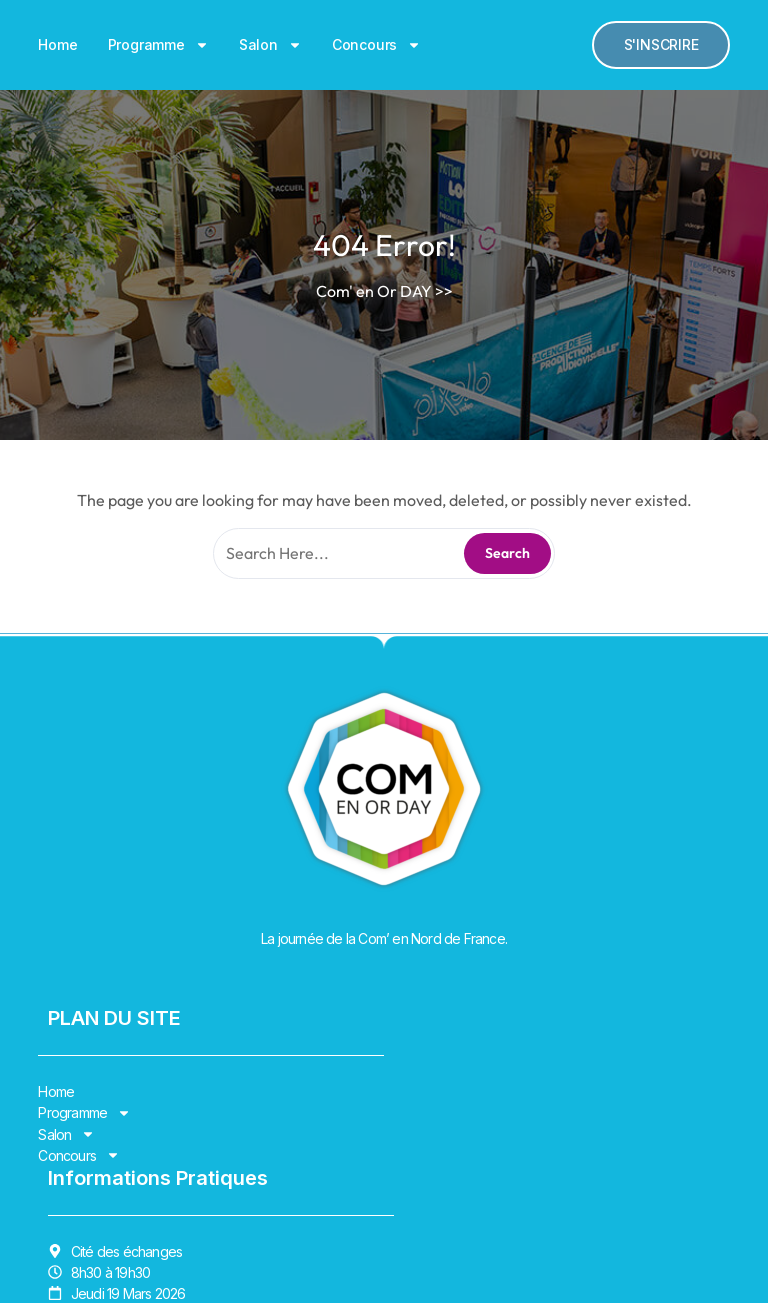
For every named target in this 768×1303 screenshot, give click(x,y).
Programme (158, 45)
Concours (376, 45)
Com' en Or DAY (374, 291)
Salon (270, 45)
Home (57, 44)
